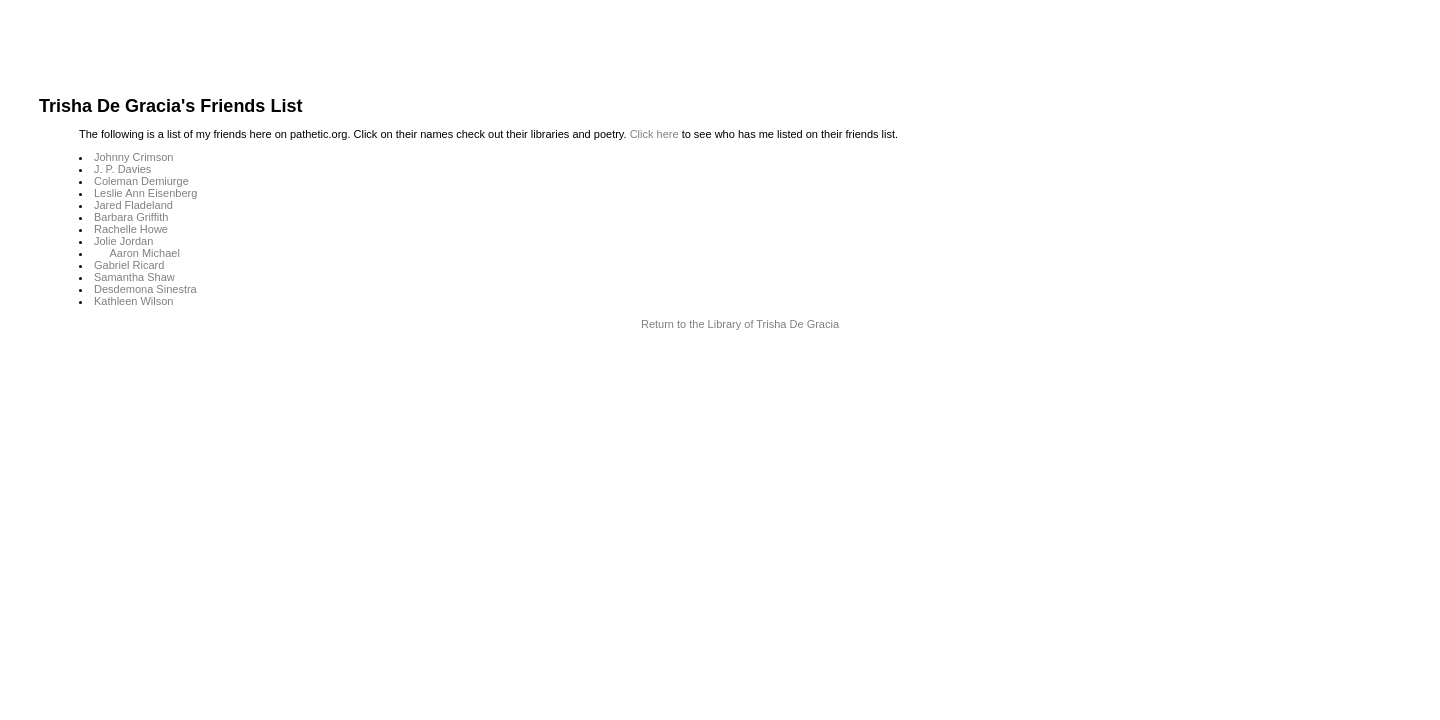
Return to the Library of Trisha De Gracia (740, 324)
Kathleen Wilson (134, 301)
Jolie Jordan (123, 241)
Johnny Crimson (133, 157)
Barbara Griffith (131, 217)
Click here (654, 134)
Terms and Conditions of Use (719, 365)
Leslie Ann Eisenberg (145, 193)
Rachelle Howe (131, 229)
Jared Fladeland (133, 205)
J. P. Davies (122, 169)
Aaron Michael (145, 253)
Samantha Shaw (134, 277)
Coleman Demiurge (141, 181)
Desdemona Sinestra (145, 289)
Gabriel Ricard (129, 265)
